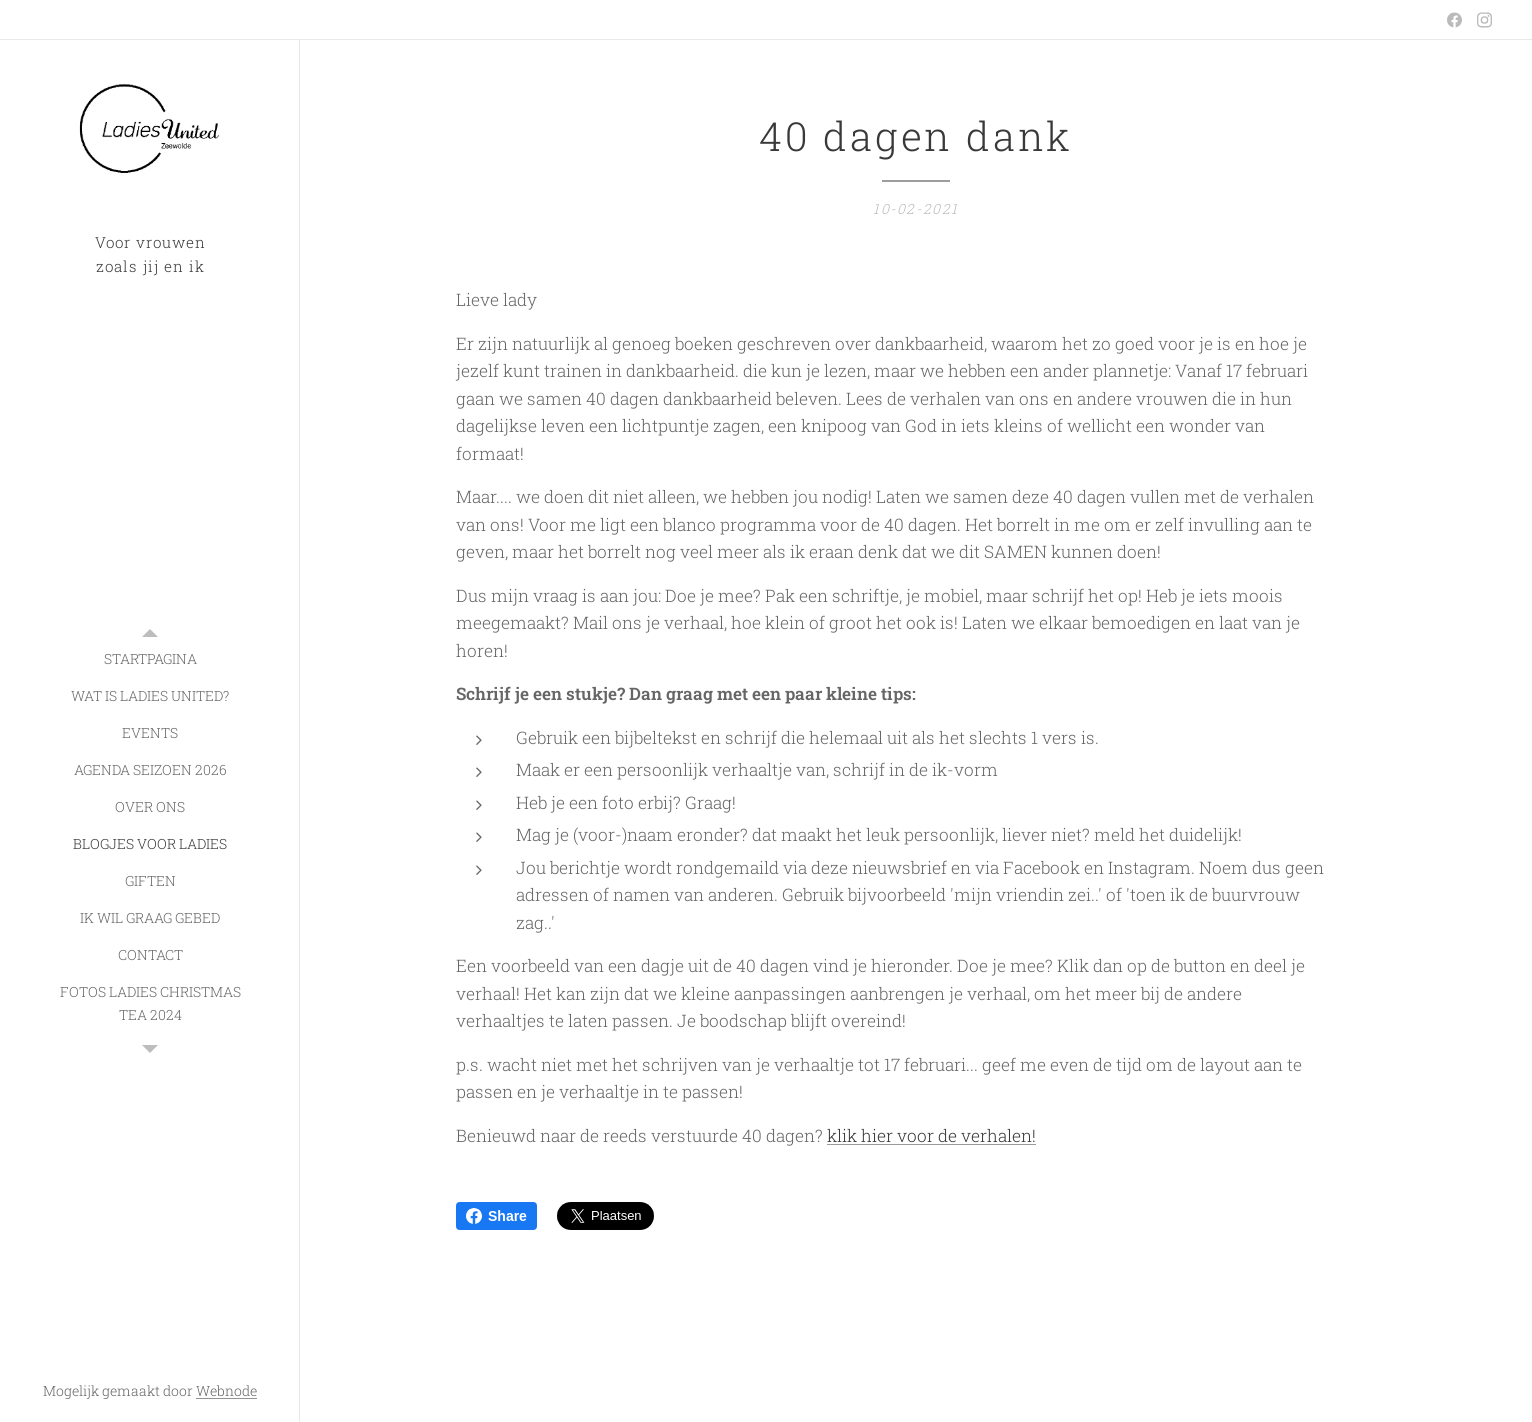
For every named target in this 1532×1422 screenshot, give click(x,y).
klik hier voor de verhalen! (931, 1135)
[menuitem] (150, 658)
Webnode (226, 1390)
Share (496, 1216)
